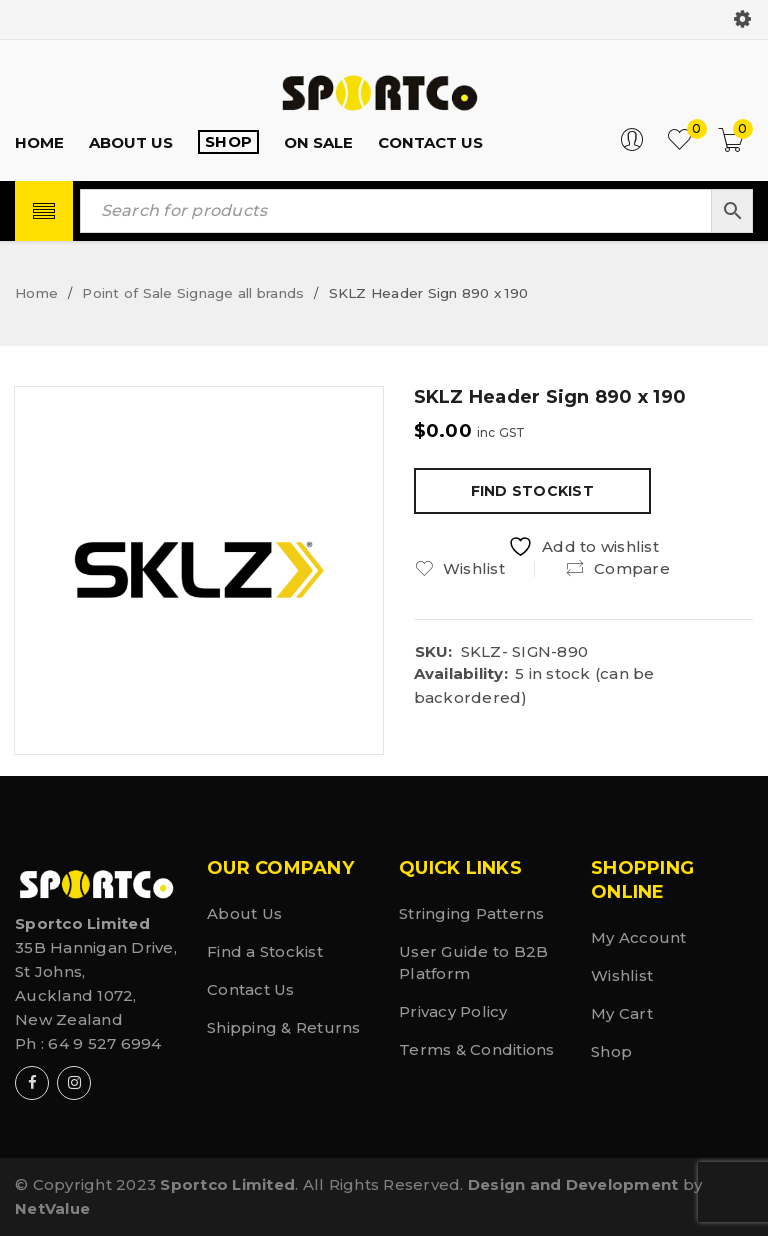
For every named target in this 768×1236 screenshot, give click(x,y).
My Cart (622, 1013)
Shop (611, 1051)
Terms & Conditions (477, 1049)
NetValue (52, 1208)
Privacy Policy (453, 1011)
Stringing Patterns (472, 913)
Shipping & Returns (284, 1027)
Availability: (461, 674)
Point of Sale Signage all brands (193, 293)
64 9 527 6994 (104, 1043)
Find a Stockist (265, 951)
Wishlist (622, 975)
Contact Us (251, 989)
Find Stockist (532, 491)
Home (36, 293)
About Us (244, 913)
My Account (639, 937)
